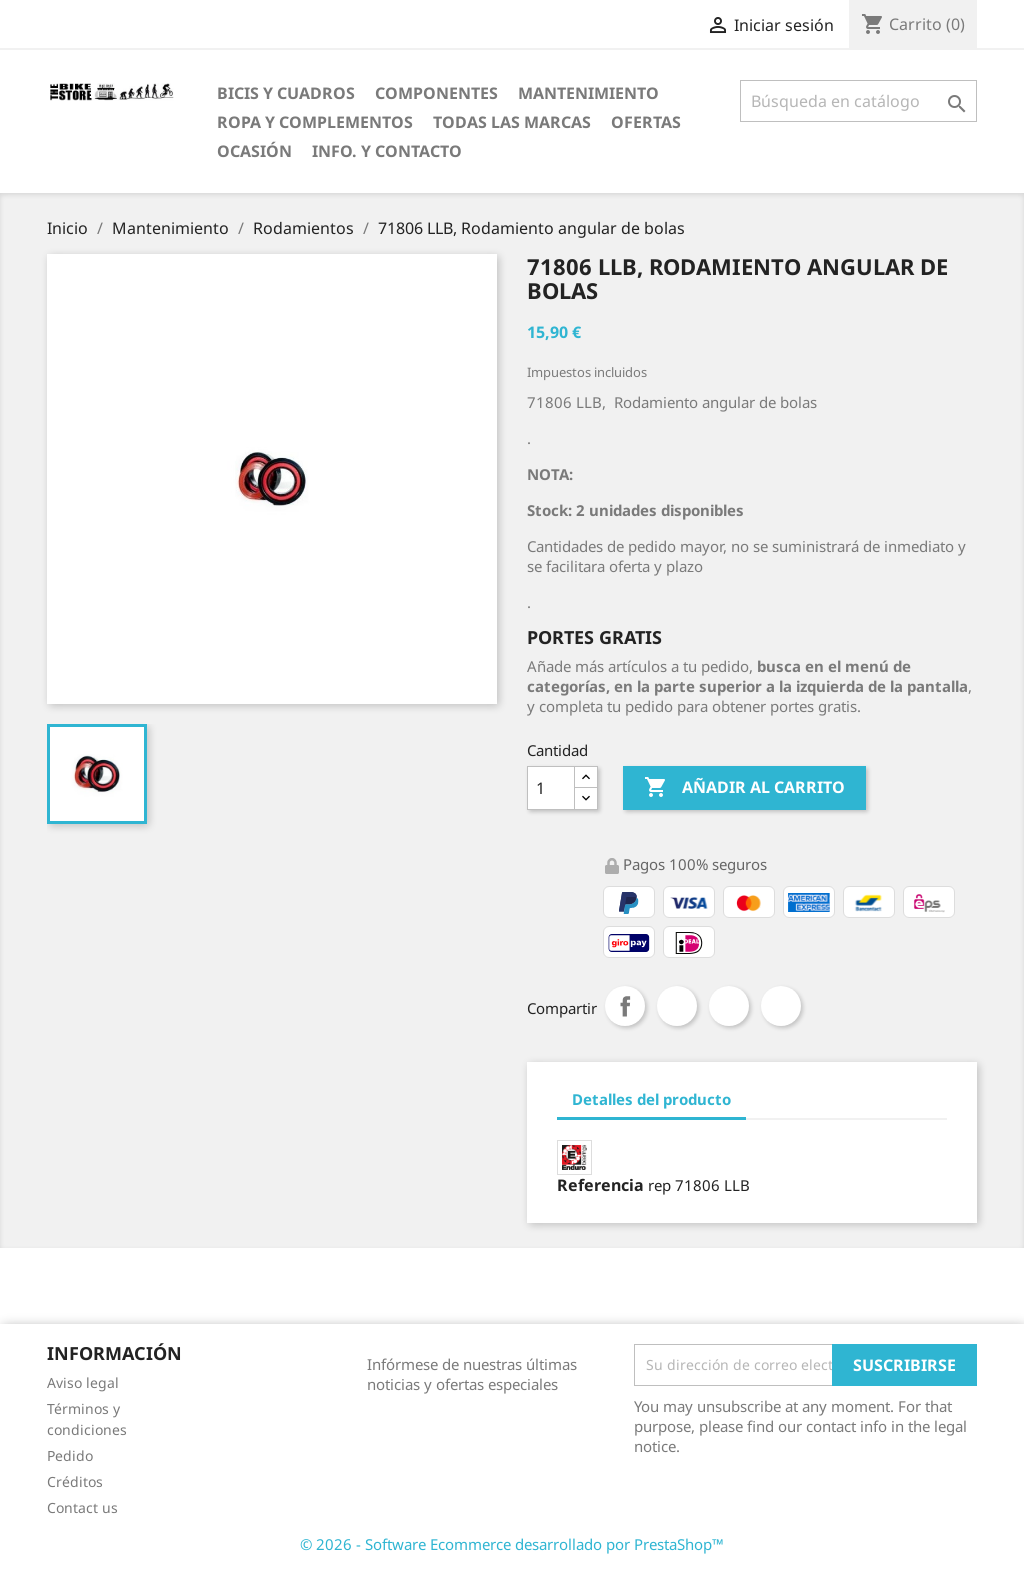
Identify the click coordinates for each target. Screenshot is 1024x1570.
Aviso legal (83, 1382)
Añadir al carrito (744, 788)
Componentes (436, 93)
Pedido (70, 1455)
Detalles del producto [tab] (651, 1099)
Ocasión (254, 151)
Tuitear (677, 1006)
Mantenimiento (588, 93)
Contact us (82, 1507)
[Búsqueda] (858, 101)
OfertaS (646, 122)
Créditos (75, 1481)
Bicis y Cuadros (286, 93)
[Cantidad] (551, 788)
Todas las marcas (512, 122)
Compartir (625, 1006)
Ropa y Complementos (315, 122)
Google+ (729, 1006)
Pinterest (781, 1006)
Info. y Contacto (387, 151)
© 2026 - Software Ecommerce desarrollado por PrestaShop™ (512, 1544)
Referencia (600, 1185)
